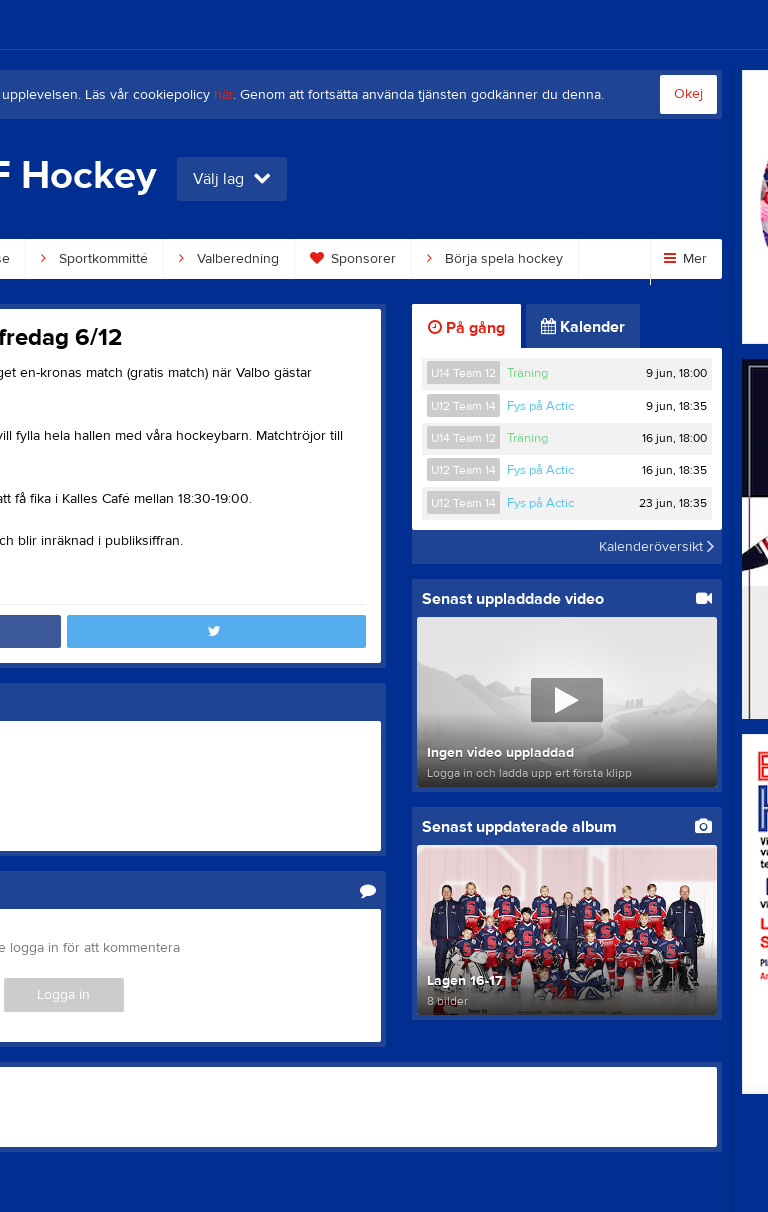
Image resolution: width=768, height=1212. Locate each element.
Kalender (583, 327)
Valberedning (229, 259)
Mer (685, 259)
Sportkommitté (94, 259)
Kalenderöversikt (656, 547)
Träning (527, 373)
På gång (466, 328)
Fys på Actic (540, 406)
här (223, 95)
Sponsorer (353, 259)
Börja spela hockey (495, 259)
